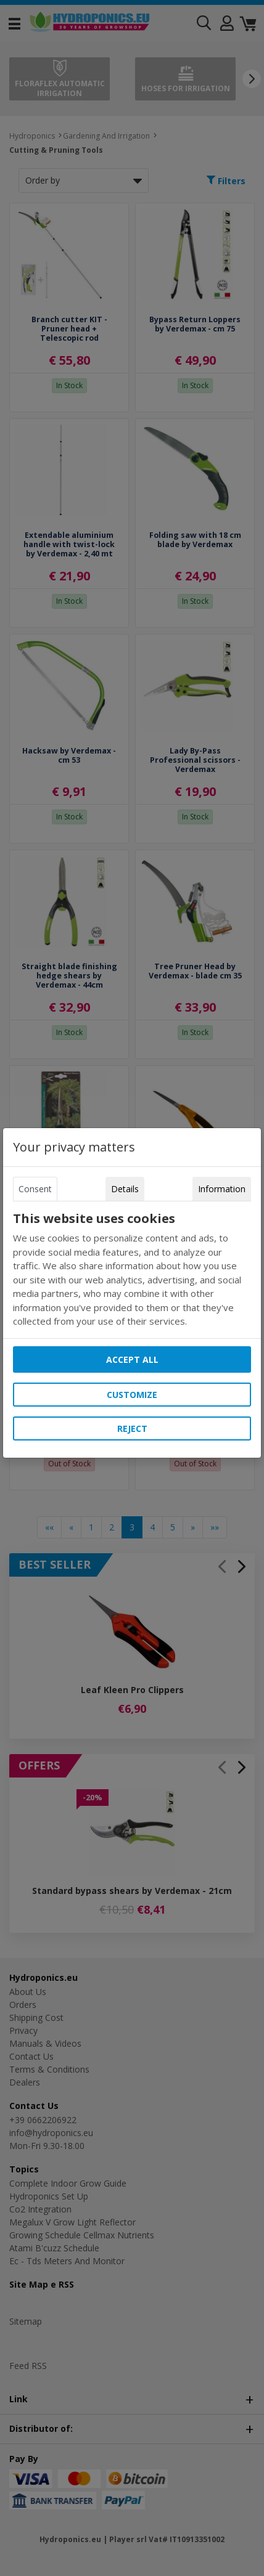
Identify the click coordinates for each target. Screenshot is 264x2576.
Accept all (132, 1359)
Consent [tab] (35, 1189)
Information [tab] (221, 1189)
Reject (132, 1428)
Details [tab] (125, 1189)
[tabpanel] (131, 1269)
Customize (132, 1394)
